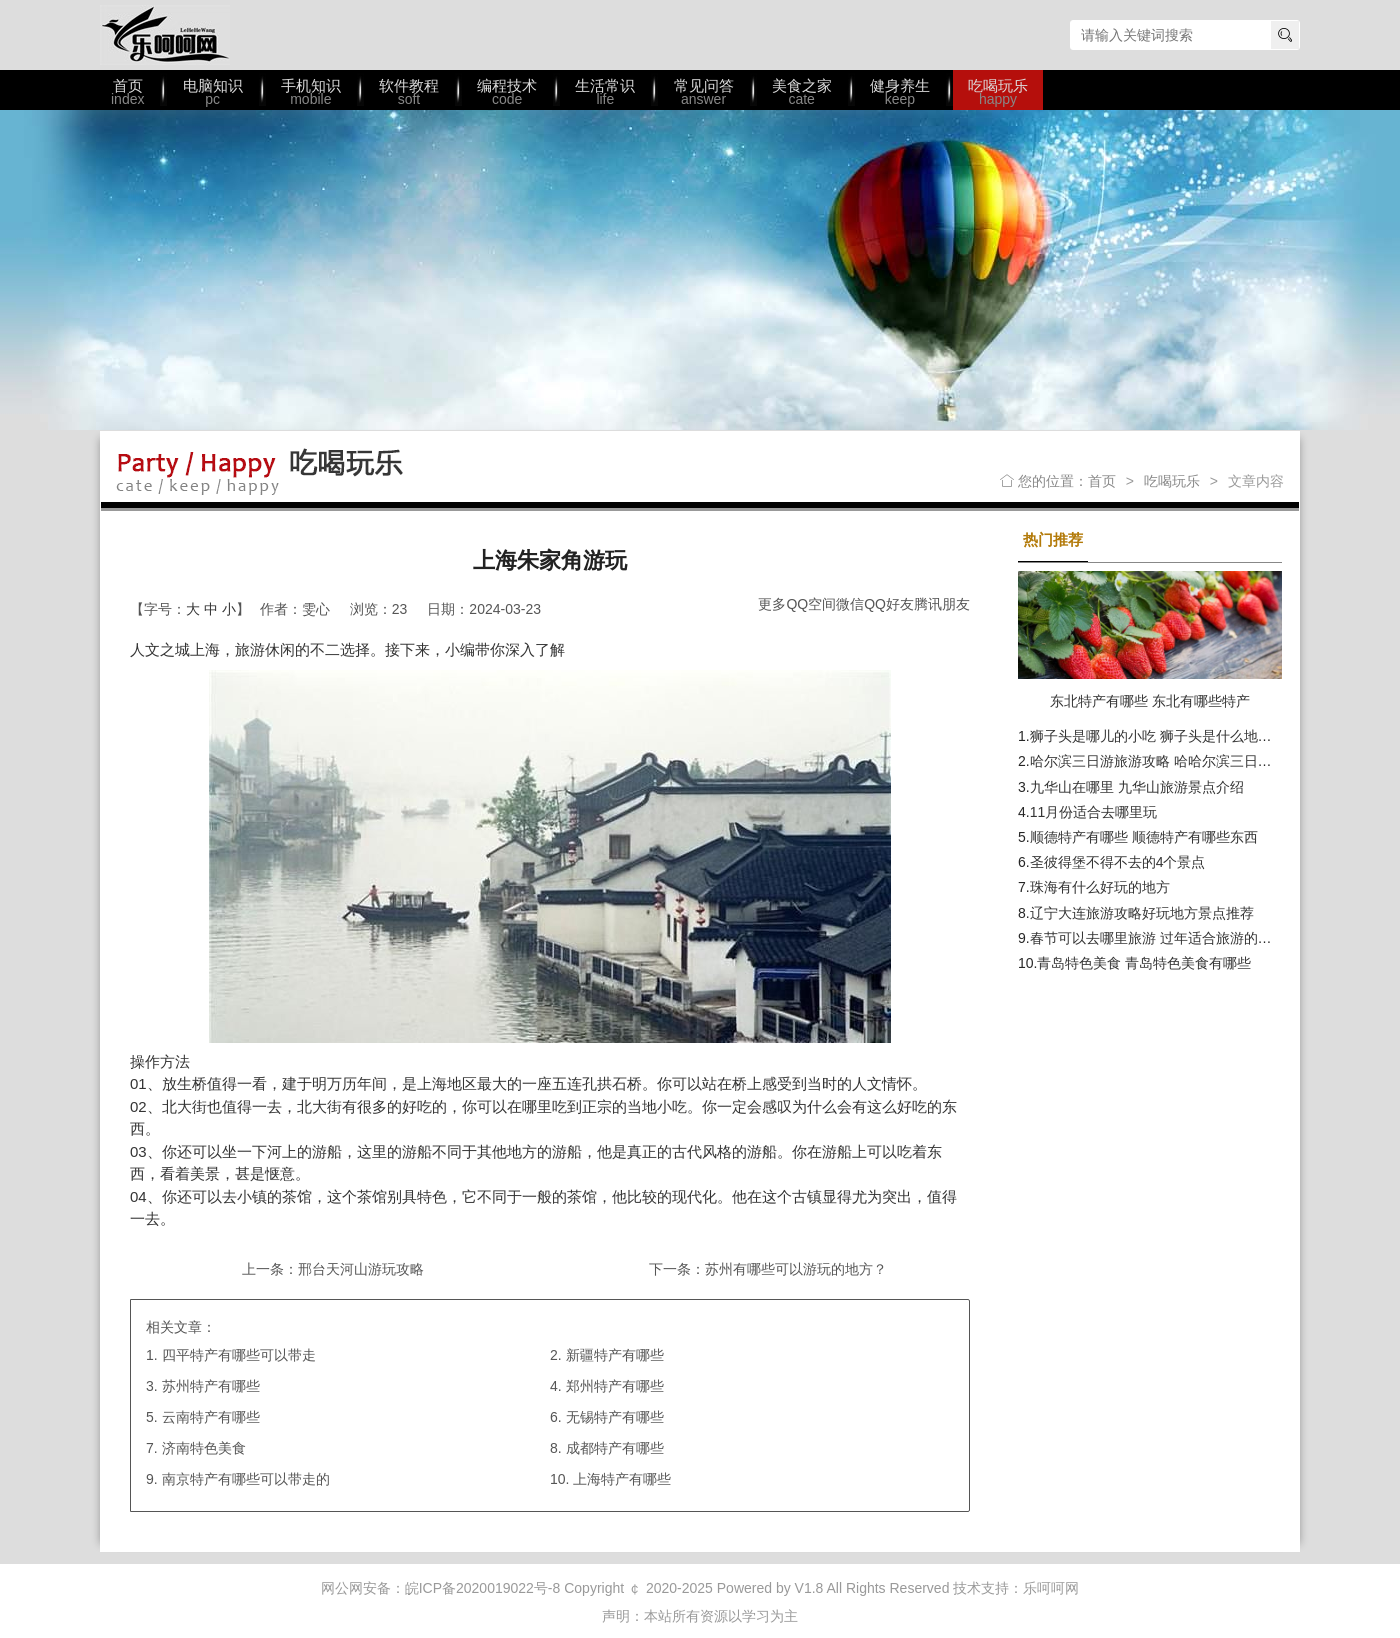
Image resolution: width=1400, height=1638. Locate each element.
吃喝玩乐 (1172, 481)
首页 (1102, 481)
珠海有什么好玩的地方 (1100, 887)
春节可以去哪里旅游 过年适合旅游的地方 (1158, 938)
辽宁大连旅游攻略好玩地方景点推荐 (1142, 913)
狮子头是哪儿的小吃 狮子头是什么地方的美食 (1172, 736)
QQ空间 (811, 604)
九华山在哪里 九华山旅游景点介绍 (1137, 787)
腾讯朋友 (942, 604)
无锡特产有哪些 (615, 1417)
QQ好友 (889, 604)
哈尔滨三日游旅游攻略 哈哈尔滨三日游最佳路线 (1179, 761)
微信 (850, 604)
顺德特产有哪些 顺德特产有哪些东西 (1144, 837)
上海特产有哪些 (622, 1479)
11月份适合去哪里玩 (1094, 812)
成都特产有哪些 (615, 1448)
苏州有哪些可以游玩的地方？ (796, 1269)
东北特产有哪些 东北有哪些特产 (1150, 701)
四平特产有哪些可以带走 (239, 1355)
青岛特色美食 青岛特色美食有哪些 (1144, 963)
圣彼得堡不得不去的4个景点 (1118, 862)
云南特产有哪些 (211, 1417)
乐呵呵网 (165, 35)
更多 (772, 604)
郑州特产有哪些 (615, 1386)
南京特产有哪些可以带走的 (246, 1479)
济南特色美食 (204, 1448)
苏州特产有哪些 (211, 1386)
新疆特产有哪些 (615, 1355)
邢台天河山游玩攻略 (361, 1269)
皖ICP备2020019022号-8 (483, 1588)
